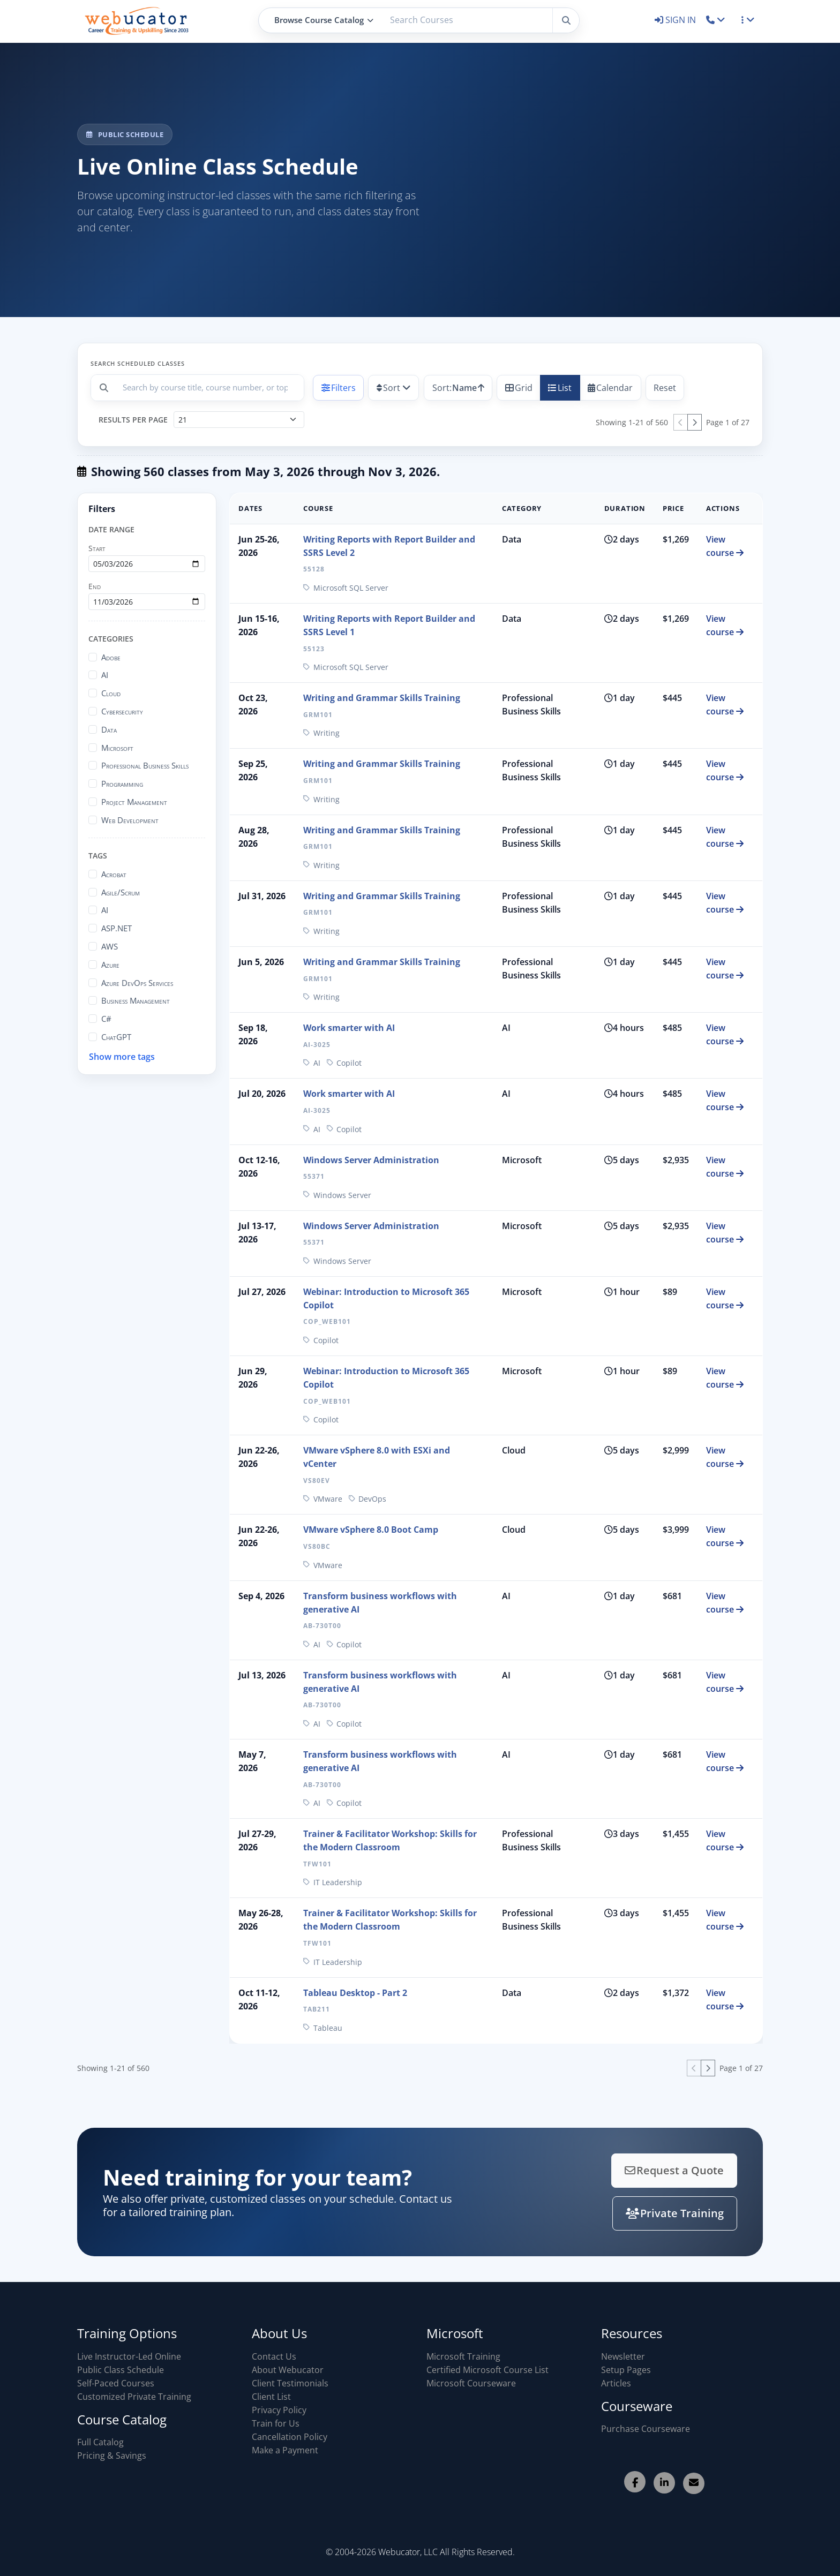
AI (104, 674)
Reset (665, 388)
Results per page (133, 420)
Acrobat (113, 874)
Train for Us (275, 2423)
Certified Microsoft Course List (487, 2370)
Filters (338, 388)
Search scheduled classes (138, 363)
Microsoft (117, 747)
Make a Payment (285, 2450)
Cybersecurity (122, 711)
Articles (616, 2383)
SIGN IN (676, 20)
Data (109, 729)
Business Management (135, 1000)
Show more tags (122, 1057)
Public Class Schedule (120, 2370)
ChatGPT (116, 1036)
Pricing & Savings (111, 2455)
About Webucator (288, 2370)
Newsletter (623, 2356)
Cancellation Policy (289, 2437)
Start (97, 548)
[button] (716, 20)
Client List (271, 2396)
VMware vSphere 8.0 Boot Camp (370, 1529)
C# (106, 1018)
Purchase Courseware (645, 2429)
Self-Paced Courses (115, 2383)
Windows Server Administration (371, 1160)
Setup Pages (626, 2370)
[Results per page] (239, 419)
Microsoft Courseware (471, 2383)
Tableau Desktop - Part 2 (355, 1993)
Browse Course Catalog (323, 19)
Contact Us (274, 2356)
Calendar (610, 388)
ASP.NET (116, 928)
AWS (109, 946)
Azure (110, 964)
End (94, 586)
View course (725, 546)
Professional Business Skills (145, 765)
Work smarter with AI (349, 1028)
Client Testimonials (290, 2383)
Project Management (134, 801)
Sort (388, 388)
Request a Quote (638, 2173)
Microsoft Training (463, 2356)
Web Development (130, 820)
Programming (122, 783)
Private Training (638, 2210)
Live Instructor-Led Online (129, 2356)
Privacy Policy (279, 2410)
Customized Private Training (134, 2396)
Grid (518, 388)
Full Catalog (100, 2442)
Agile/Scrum (120, 892)
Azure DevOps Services (137, 982)
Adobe (111, 657)
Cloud (111, 693)
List (560, 388)
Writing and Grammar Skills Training (381, 698)
